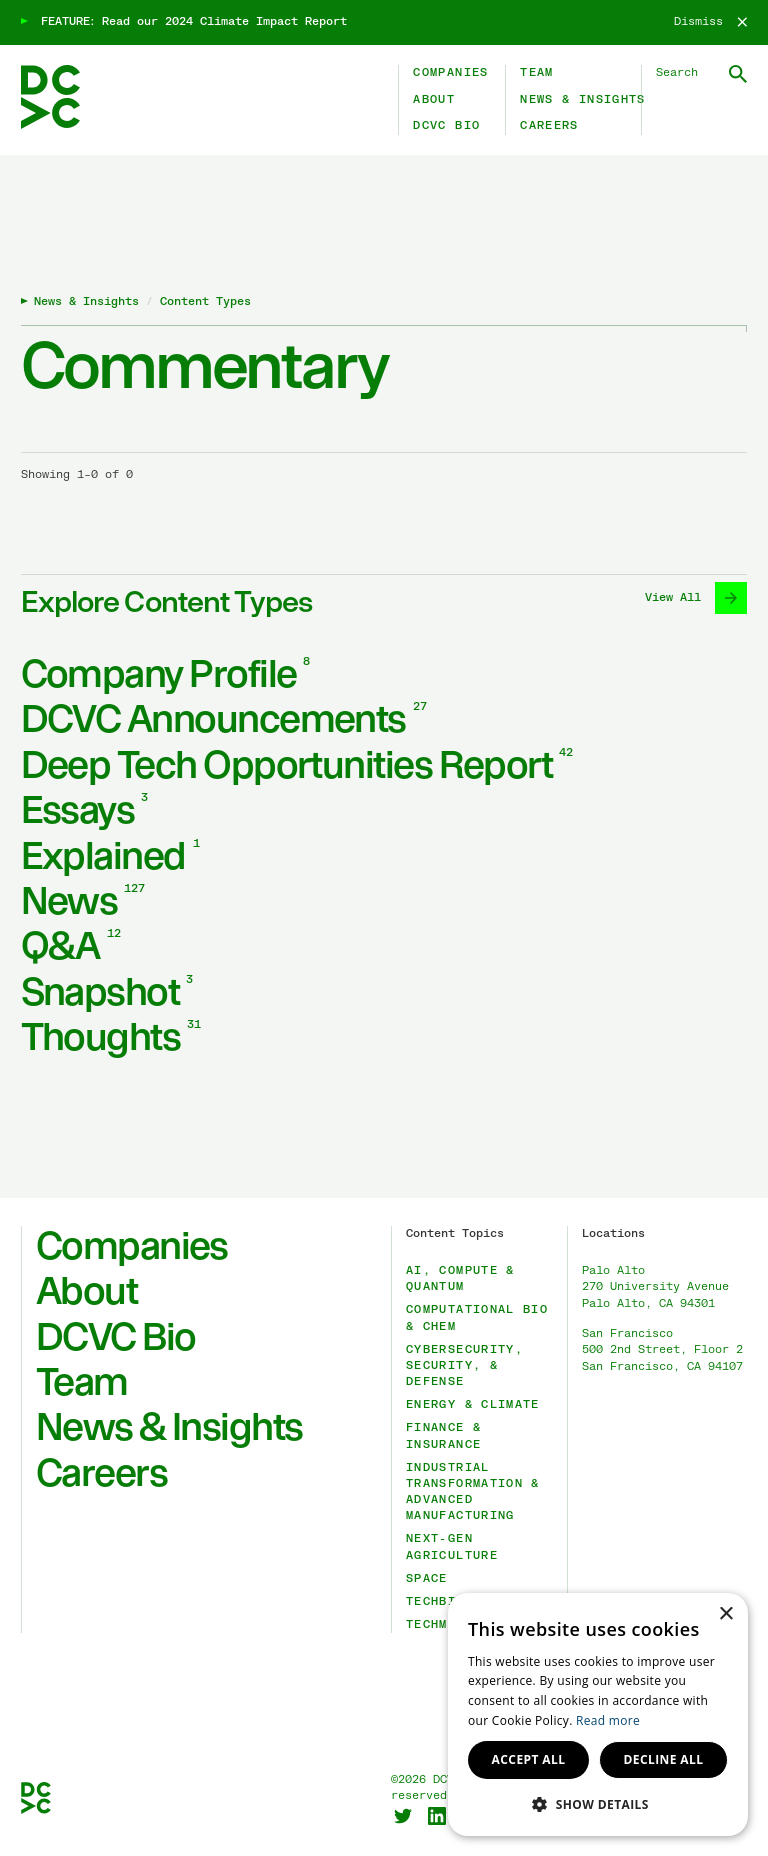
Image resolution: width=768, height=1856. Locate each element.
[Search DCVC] (702, 73)
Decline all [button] (664, 1759)
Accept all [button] (529, 1759)
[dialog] (598, 1714)
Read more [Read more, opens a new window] (608, 1720)
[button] (598, 1804)
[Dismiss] (710, 22)
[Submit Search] (738, 74)
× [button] (725, 1614)
